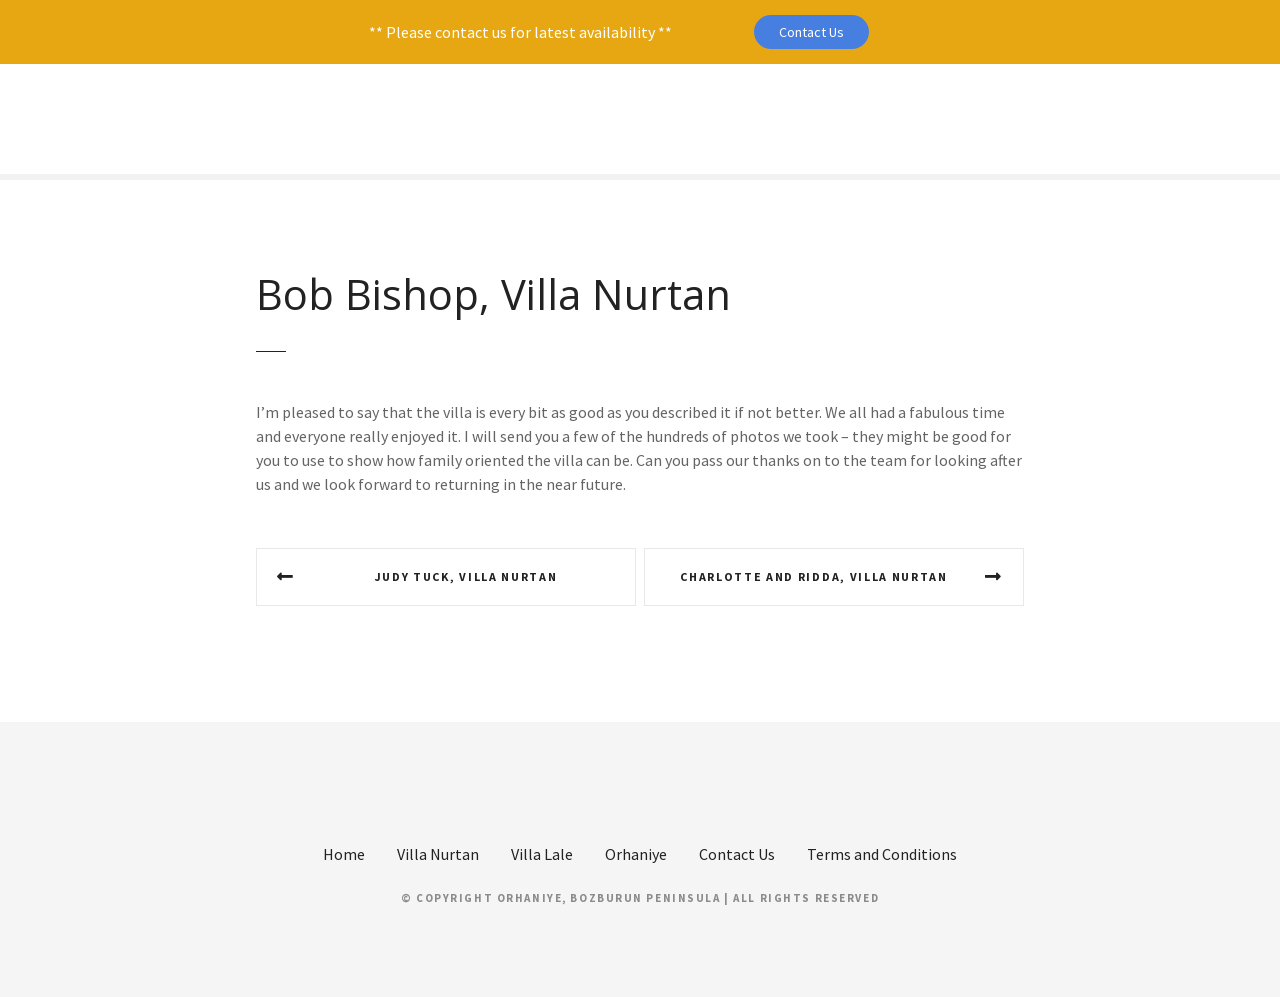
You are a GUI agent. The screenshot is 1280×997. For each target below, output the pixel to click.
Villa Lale (542, 854)
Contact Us (811, 32)
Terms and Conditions (882, 854)
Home (344, 854)
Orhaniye (636, 854)
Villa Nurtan (438, 854)
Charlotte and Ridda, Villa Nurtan (813, 576)
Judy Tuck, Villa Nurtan (466, 576)
